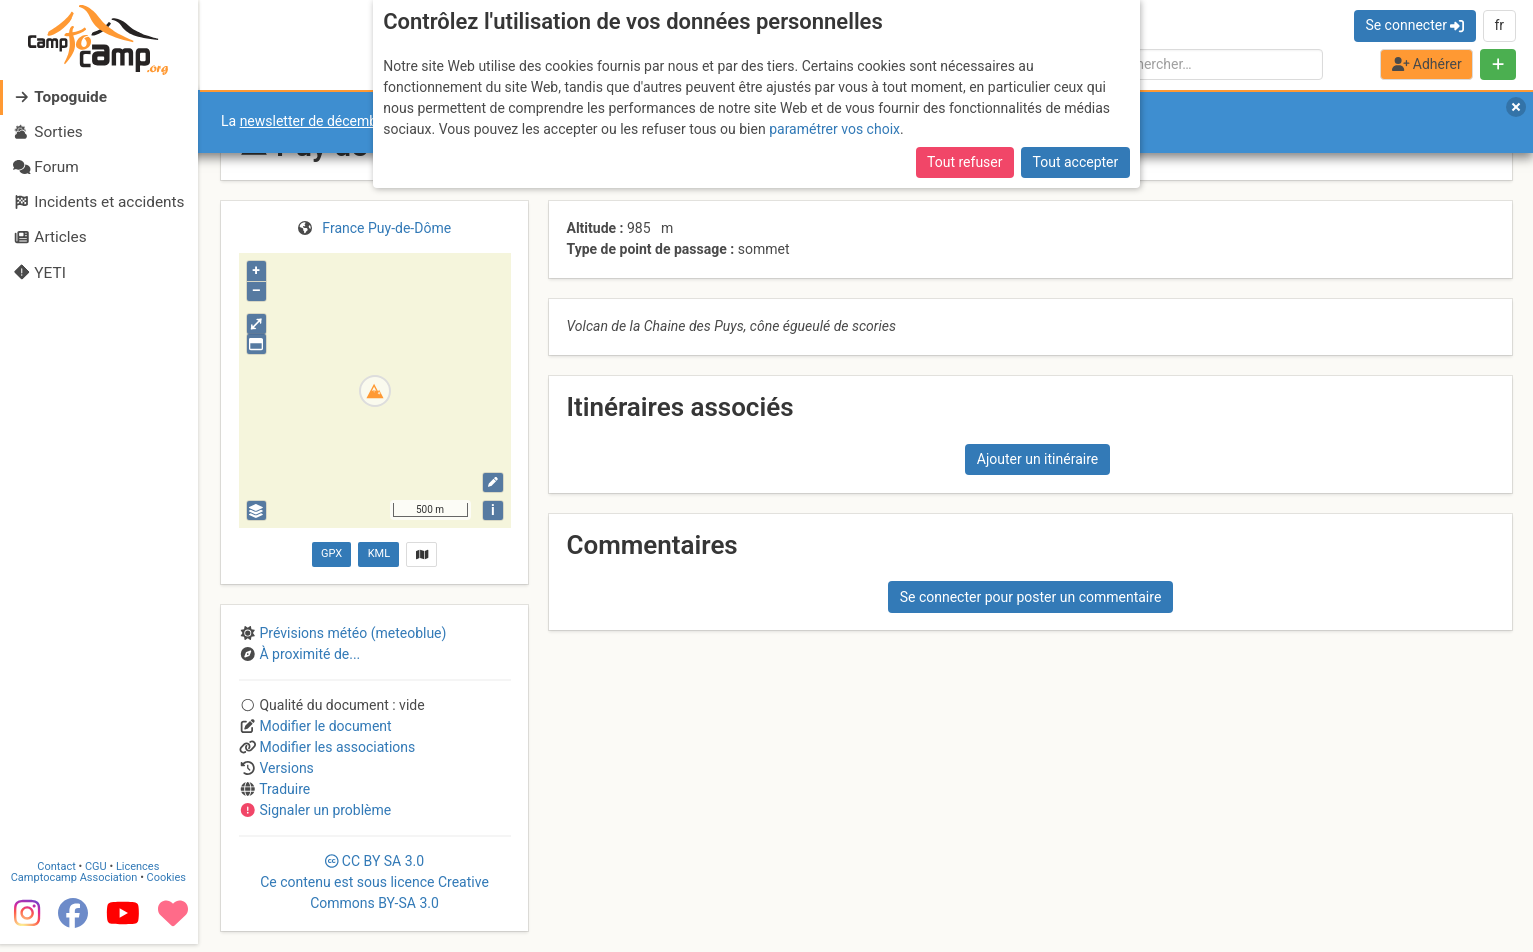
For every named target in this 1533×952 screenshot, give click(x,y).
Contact (58, 874)
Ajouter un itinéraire (1037, 459)
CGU (98, 874)
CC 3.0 (374, 882)
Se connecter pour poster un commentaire (1031, 597)
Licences (139, 874)
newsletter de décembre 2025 (332, 121)
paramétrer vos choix (834, 129)
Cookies (167, 885)
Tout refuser (964, 162)
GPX (331, 553)
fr (1499, 25)
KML (379, 553)
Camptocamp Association (75, 885)
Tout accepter (1076, 162)
